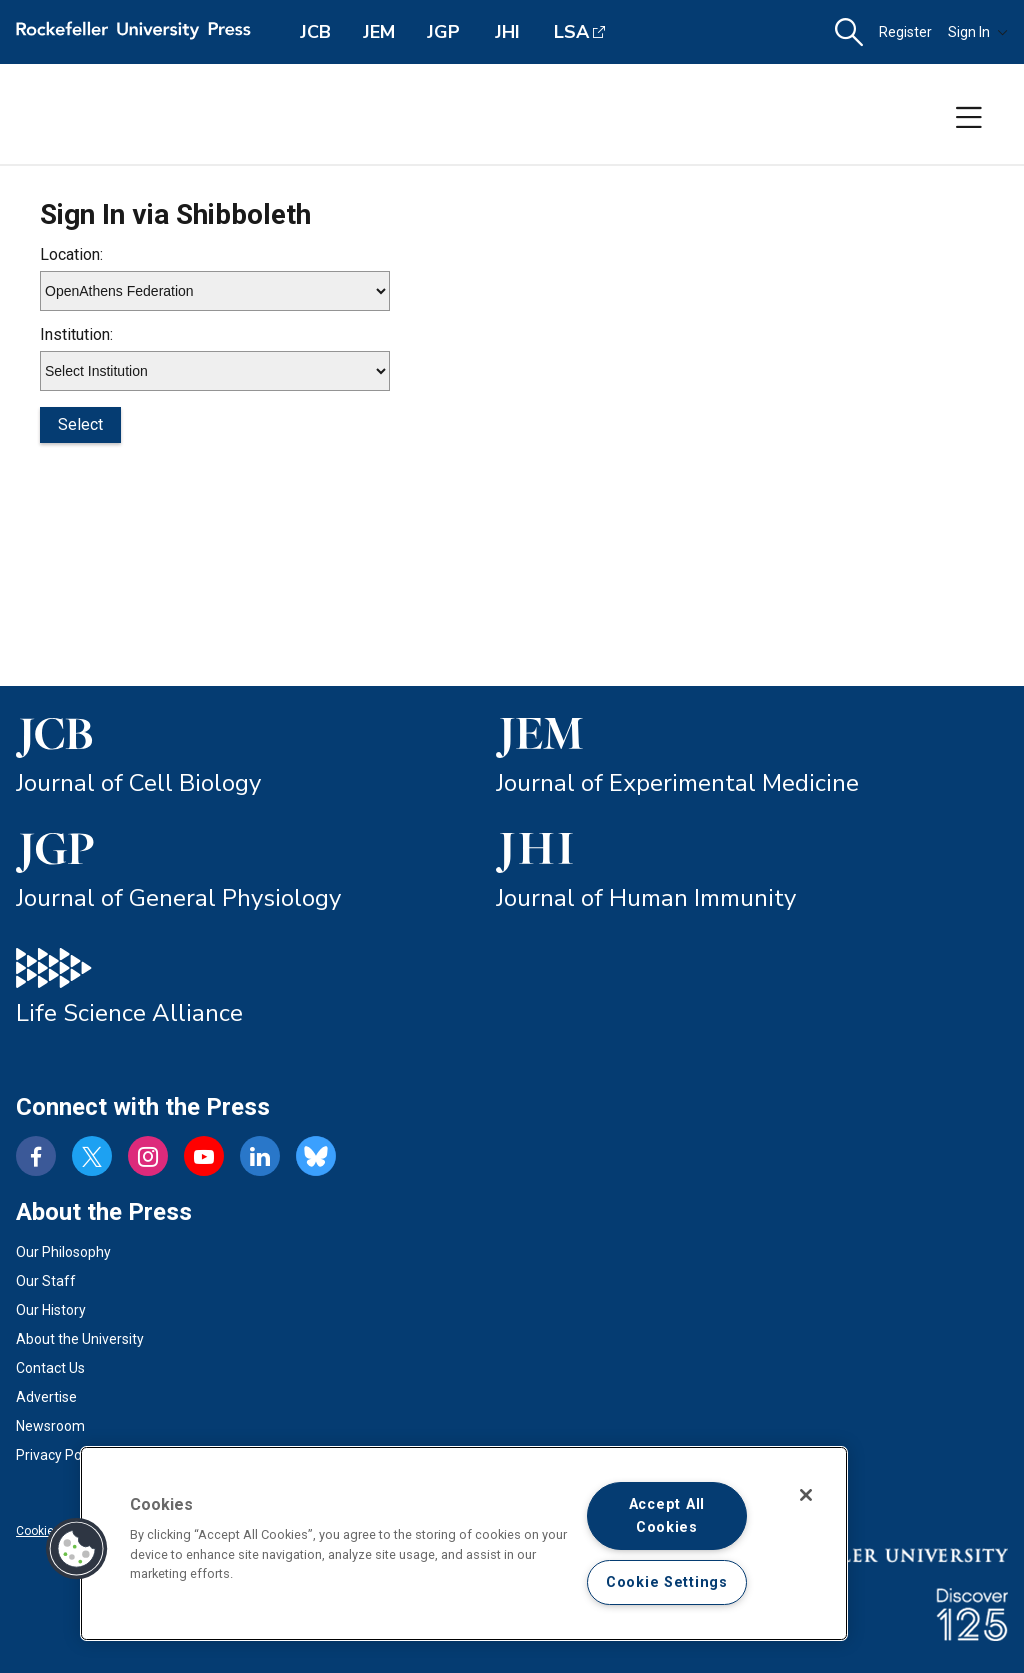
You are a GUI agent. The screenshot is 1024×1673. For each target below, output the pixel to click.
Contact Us (50, 1368)
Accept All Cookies (667, 1516)
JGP (443, 32)
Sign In (978, 32)
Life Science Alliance (129, 1013)
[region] (464, 1543)
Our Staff (46, 1281)
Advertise (46, 1397)
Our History (51, 1310)
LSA (571, 32)
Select (80, 424)
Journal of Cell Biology (138, 783)
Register (905, 32)
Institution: (76, 334)
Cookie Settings (667, 1582)
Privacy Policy (59, 1455)
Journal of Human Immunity (646, 898)
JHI (507, 32)
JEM (379, 32)
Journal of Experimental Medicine (677, 783)
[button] (849, 32)
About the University (80, 1339)
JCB (315, 32)
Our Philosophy (63, 1252)
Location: (71, 254)
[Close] (806, 1495)
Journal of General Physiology (178, 898)
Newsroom (50, 1426)
